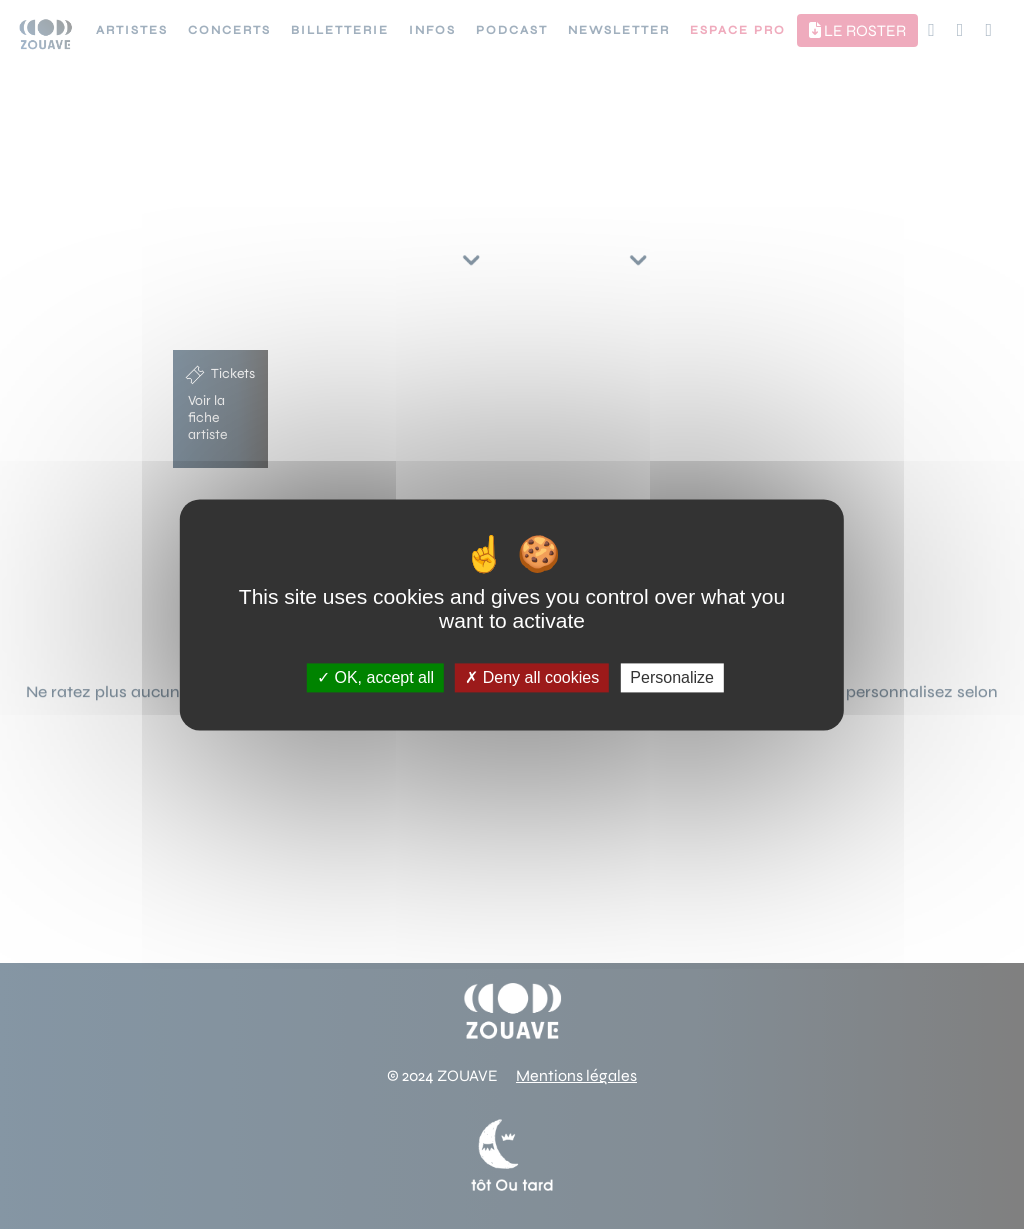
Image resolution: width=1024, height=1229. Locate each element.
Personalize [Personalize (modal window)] (672, 677)
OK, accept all (375, 677)
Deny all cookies (532, 677)
